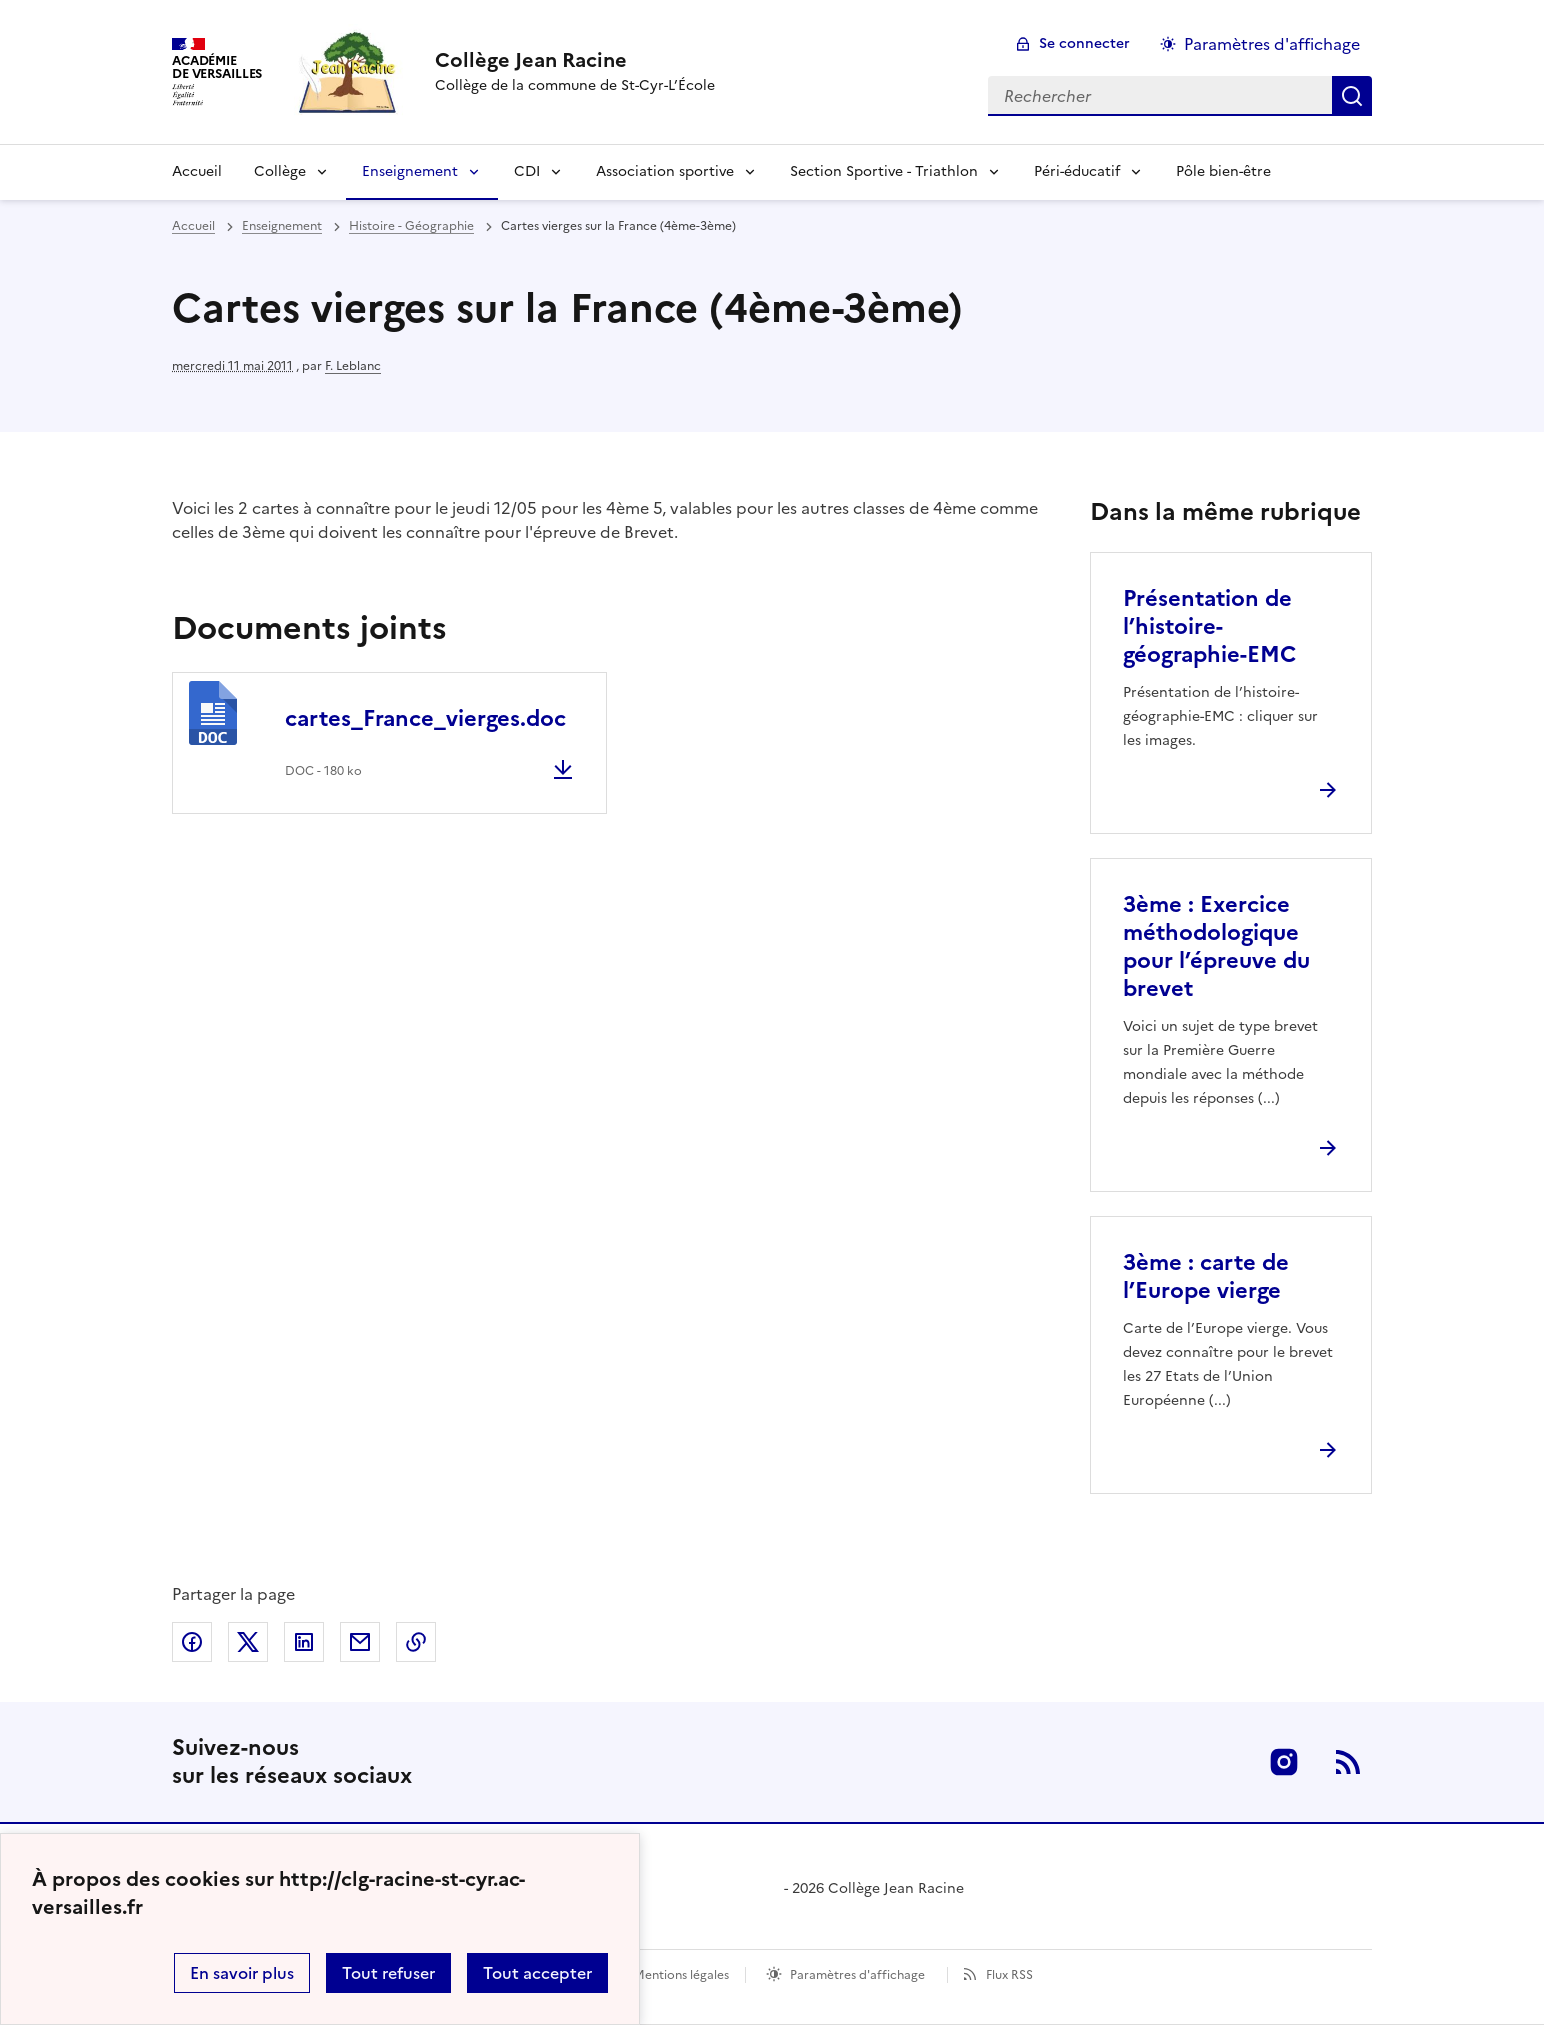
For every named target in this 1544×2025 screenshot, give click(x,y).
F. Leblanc (353, 366)
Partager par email (360, 1642)
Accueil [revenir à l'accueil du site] (193, 226)
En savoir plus (242, 1973)
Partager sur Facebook (192, 1642)
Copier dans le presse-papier (416, 1642)
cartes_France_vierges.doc (425, 718)
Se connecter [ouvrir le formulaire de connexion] (1084, 43)
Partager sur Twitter (248, 1642)
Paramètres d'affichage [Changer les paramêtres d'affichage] (1272, 44)
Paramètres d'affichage (857, 1975)
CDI (527, 171)
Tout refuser (388, 1973)
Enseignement (410, 171)
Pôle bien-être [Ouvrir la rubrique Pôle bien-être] (1223, 171)
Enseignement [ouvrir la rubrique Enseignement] (282, 226)
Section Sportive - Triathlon (884, 171)
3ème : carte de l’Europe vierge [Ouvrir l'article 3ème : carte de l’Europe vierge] (1206, 1276)
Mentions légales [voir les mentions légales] (681, 1975)
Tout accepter (537, 1973)
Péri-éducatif (1077, 171)
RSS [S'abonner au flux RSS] (1348, 1762)
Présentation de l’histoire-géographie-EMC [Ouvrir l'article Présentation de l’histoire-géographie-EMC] (1209, 626)
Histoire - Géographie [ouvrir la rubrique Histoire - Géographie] (411, 226)
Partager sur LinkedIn (304, 1642)
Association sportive (665, 171)
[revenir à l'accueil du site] (575, 60)
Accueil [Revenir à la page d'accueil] (197, 171)
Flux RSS (1009, 1975)
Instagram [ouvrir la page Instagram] (1284, 1762)
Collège (280, 171)
